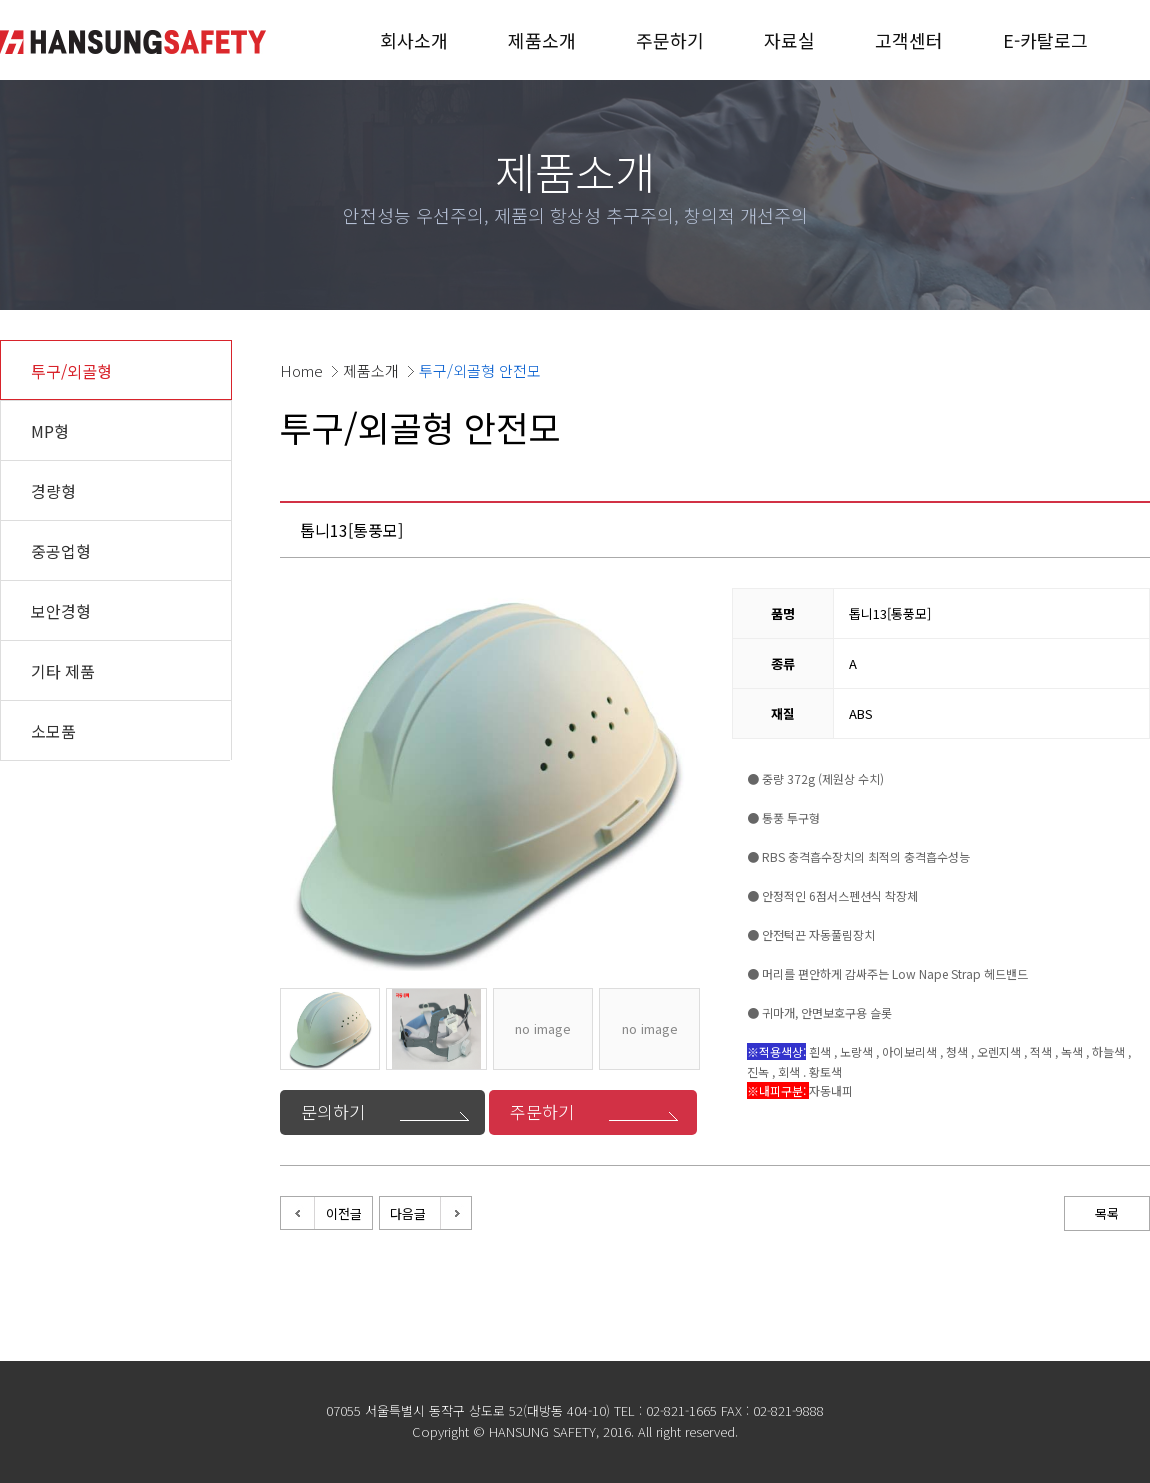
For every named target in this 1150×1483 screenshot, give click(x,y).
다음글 (408, 1213)
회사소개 (414, 40)
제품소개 (542, 40)
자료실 (789, 40)
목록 (1107, 1213)
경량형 (53, 491)
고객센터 (909, 40)
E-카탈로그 (1045, 40)
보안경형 (61, 611)
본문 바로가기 (0, 0)
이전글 (344, 1213)
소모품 (53, 731)
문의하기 (333, 1111)
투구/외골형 (71, 371)
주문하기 (670, 40)
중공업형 (61, 551)
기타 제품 (63, 671)
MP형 (50, 431)
